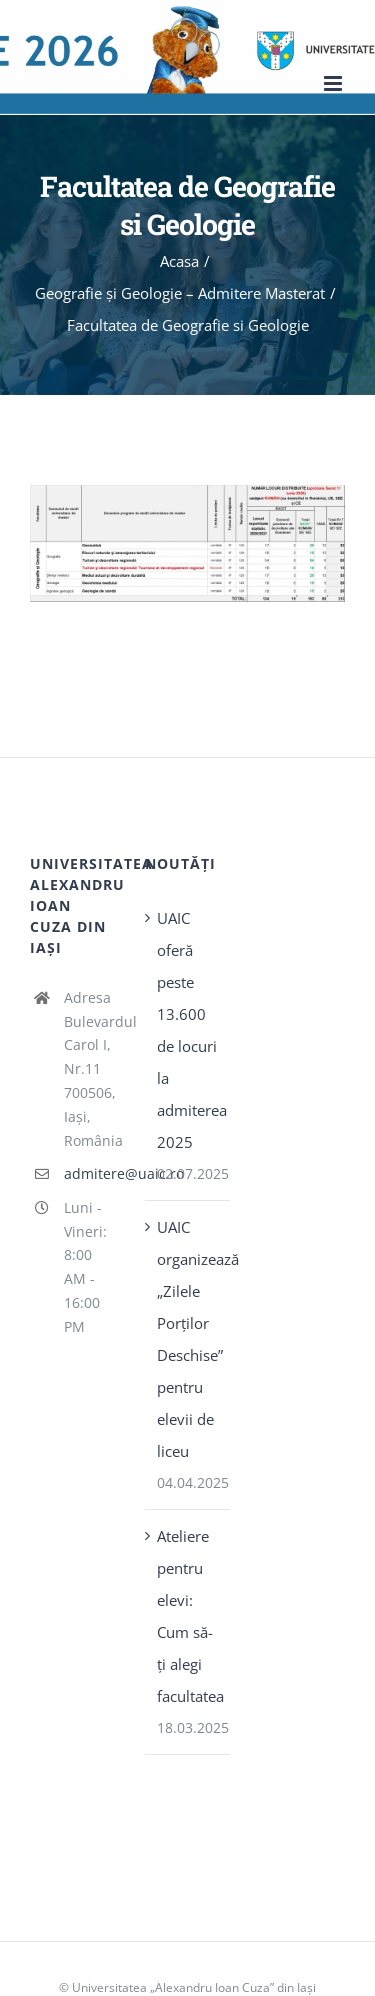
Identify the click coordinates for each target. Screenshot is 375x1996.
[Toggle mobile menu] (334, 83)
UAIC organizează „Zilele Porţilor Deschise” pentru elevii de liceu (188, 1339)
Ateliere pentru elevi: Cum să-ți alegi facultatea (188, 1616)
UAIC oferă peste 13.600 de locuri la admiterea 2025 (188, 1030)
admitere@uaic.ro (89, 1173)
